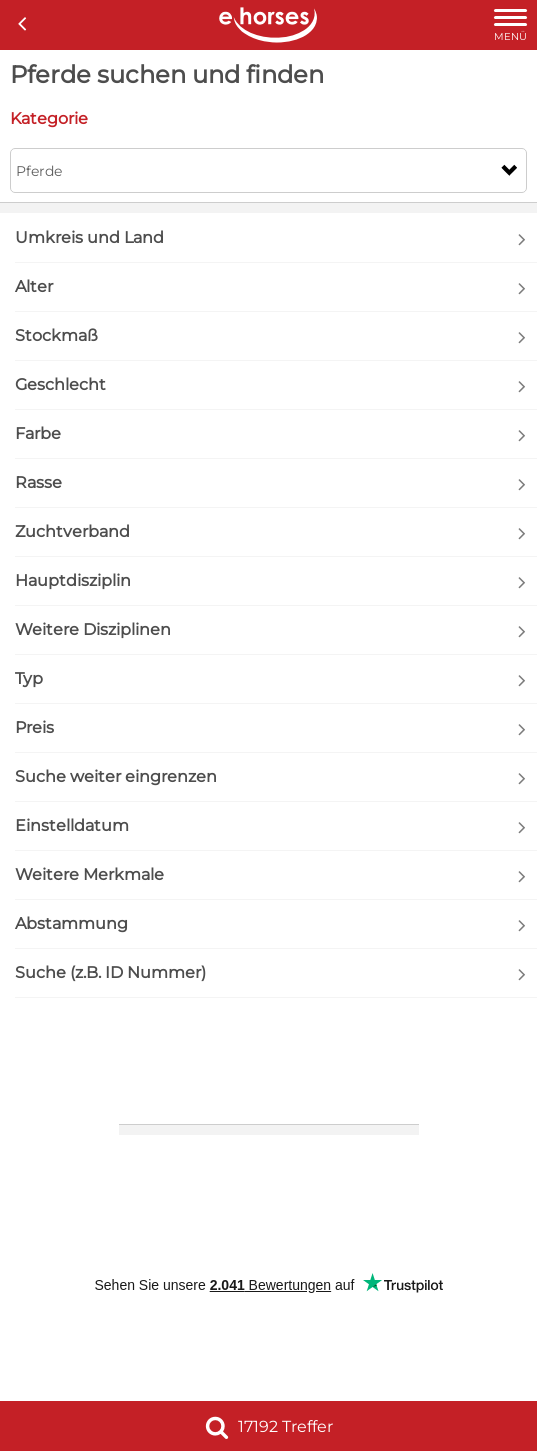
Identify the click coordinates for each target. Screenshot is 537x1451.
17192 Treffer (269, 1426)
